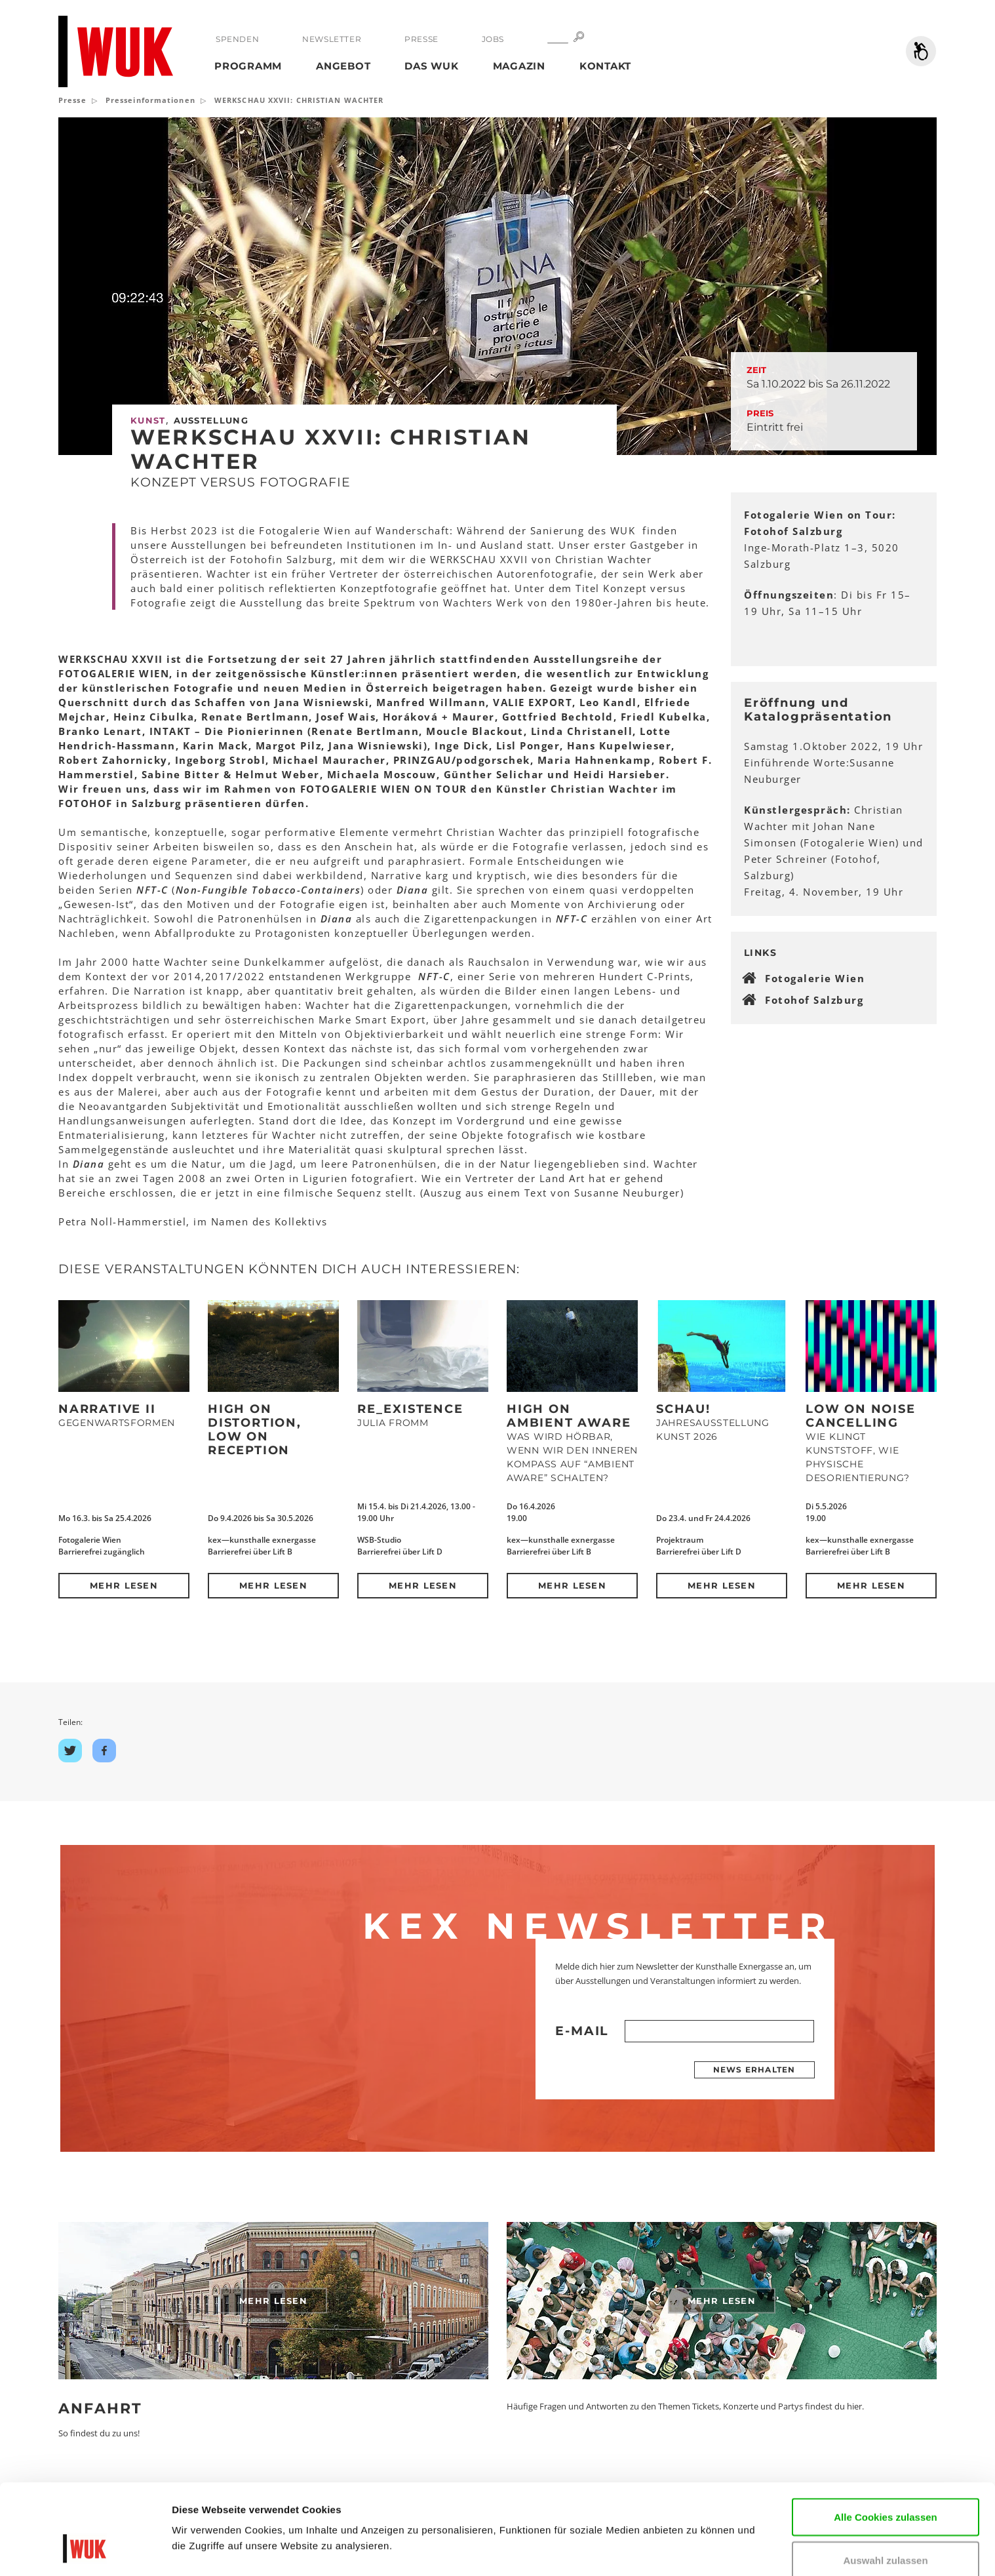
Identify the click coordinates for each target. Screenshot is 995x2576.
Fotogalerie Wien (815, 978)
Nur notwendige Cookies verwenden (885, 2533)
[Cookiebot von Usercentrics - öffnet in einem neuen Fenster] (85, 2550)
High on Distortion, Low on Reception (255, 1429)
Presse (421, 39)
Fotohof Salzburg (814, 999)
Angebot (343, 66)
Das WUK (431, 66)
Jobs (493, 39)
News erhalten (754, 2069)
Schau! (683, 1409)
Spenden (237, 39)
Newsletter (331, 39)
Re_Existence (410, 1409)
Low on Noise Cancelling (861, 1416)
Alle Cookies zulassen (885, 2439)
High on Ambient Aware (569, 1416)
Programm (248, 66)
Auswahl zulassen (885, 2482)
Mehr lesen (124, 1585)
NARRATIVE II (107, 1409)
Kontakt (605, 66)
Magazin (519, 66)
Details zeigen (205, 2546)
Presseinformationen (150, 100)
